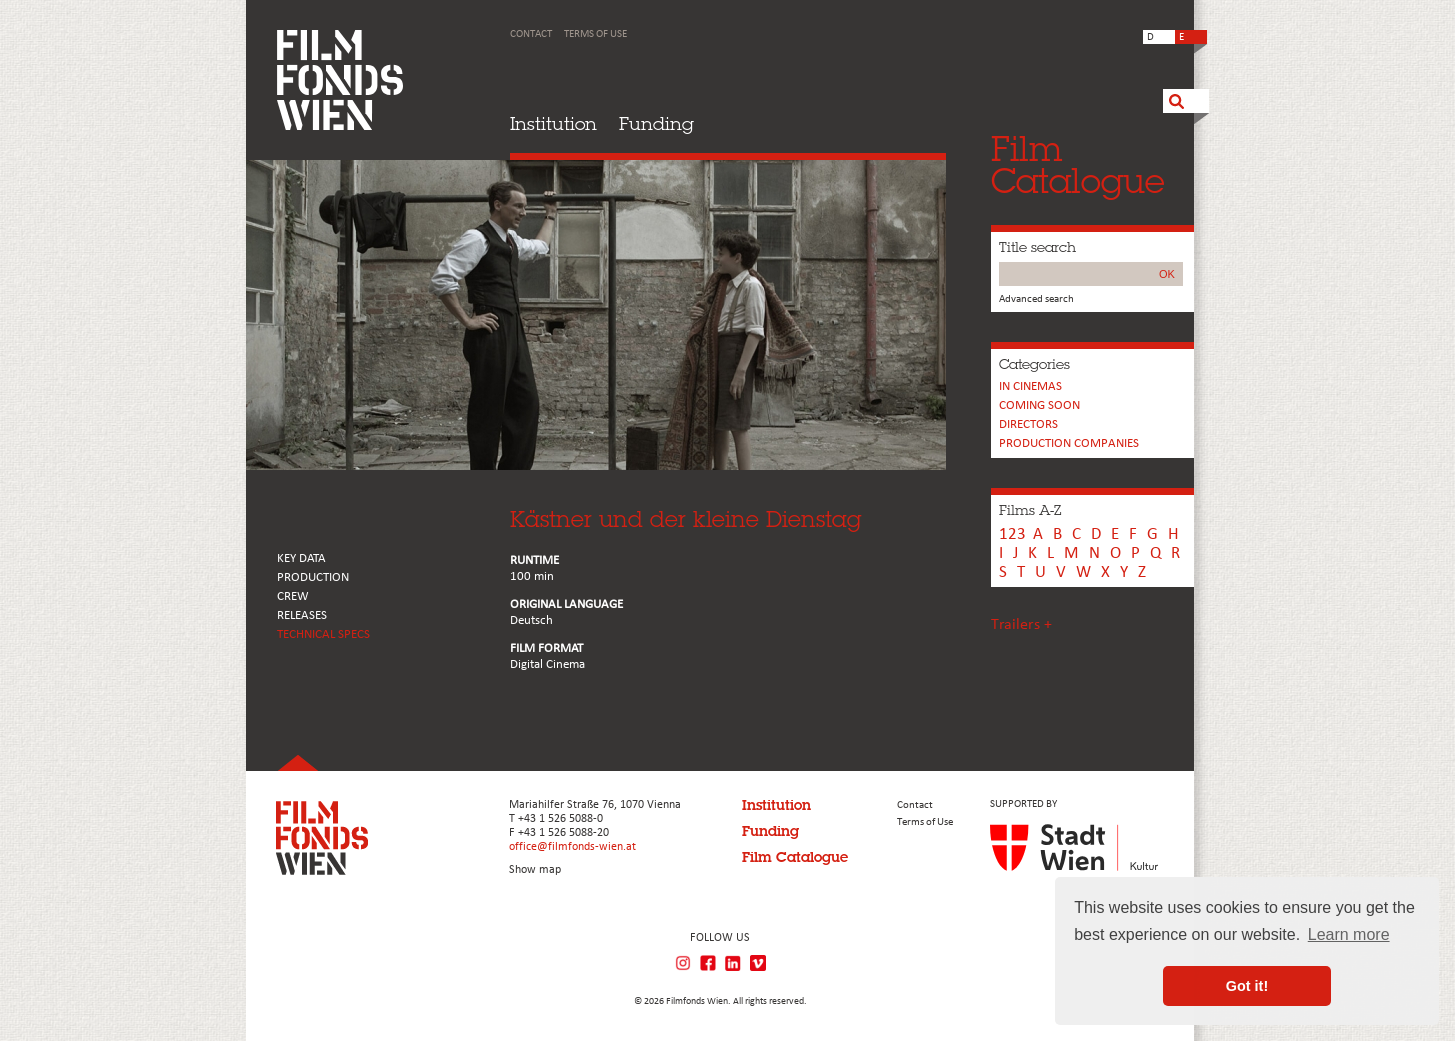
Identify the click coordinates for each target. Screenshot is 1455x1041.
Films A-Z (1030, 510)
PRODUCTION (313, 577)
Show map (535, 870)
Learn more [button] (1349, 934)
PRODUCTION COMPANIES (1069, 443)
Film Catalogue (795, 857)
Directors (1028, 424)
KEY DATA (301, 558)
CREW (293, 596)
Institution (553, 123)
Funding (656, 123)
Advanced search (1036, 299)
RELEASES (302, 615)
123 (1012, 534)
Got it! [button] (1247, 986)
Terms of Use (595, 34)
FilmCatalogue (1078, 164)
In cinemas (1030, 386)
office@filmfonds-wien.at (572, 847)
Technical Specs (323, 634)
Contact (531, 34)
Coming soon (1039, 405)
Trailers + (1021, 625)
